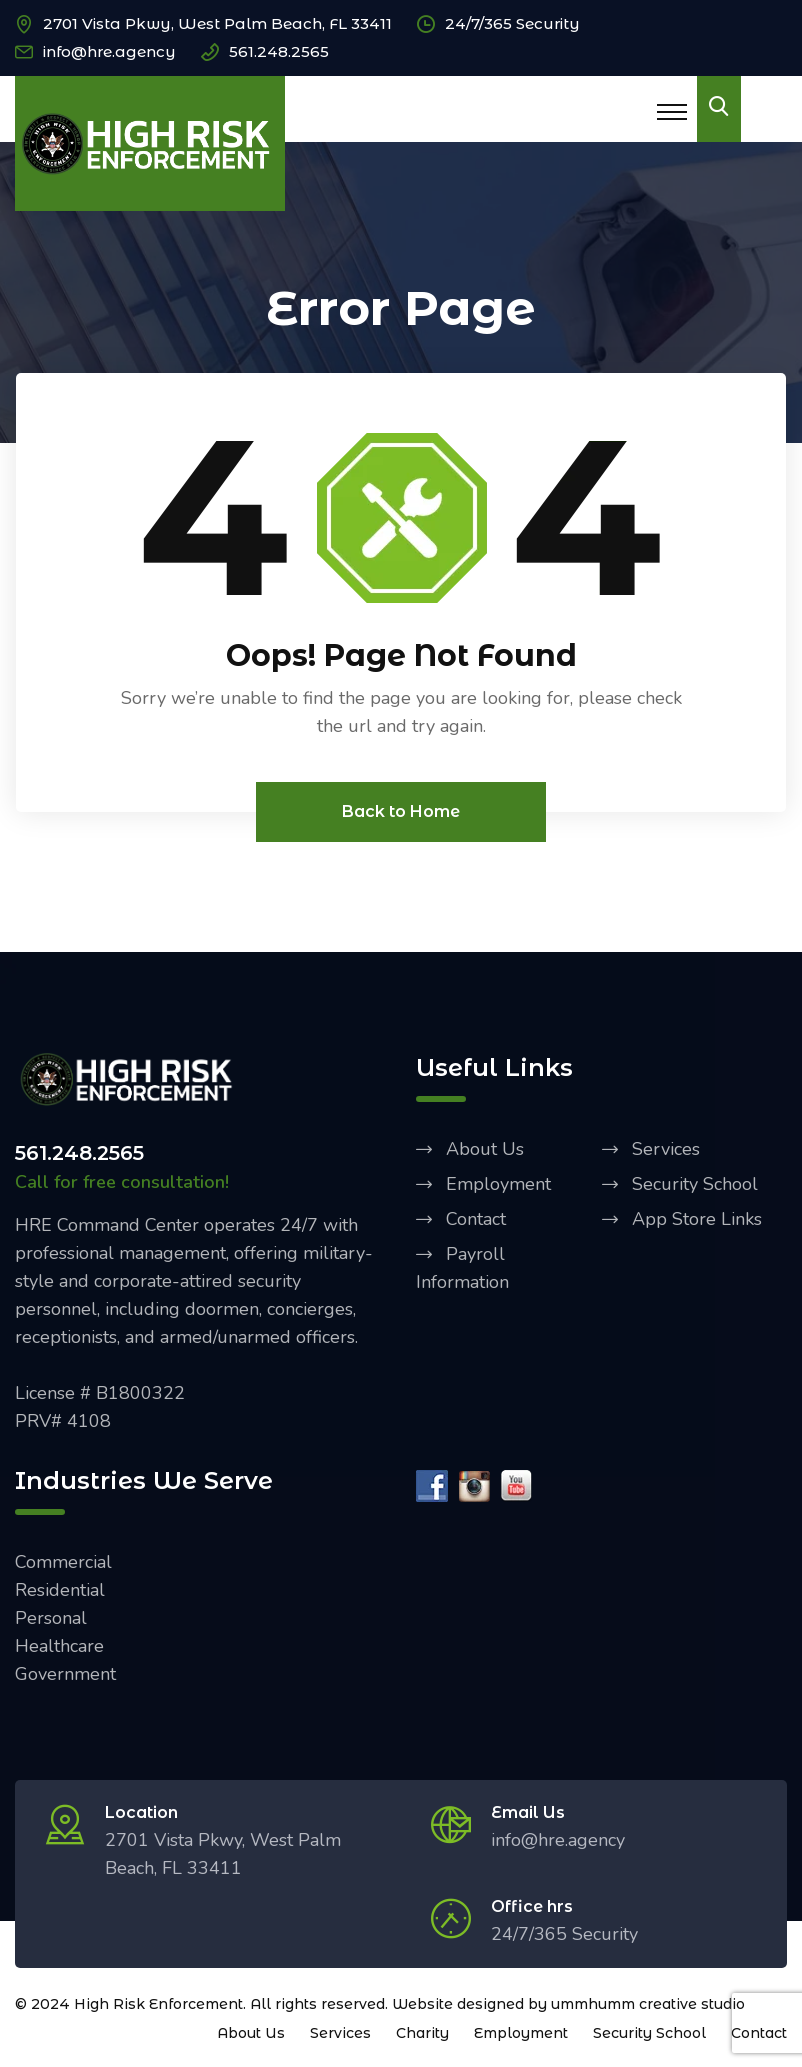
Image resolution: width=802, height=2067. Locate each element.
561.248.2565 (279, 51)
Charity (422, 2033)
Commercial (63, 1562)
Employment (498, 1184)
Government (65, 1674)
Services (666, 1149)
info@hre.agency (109, 51)
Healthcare (59, 1646)
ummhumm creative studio (648, 2004)
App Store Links (697, 1219)
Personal (51, 1618)
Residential (60, 1590)
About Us (485, 1149)
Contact (476, 1219)
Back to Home (401, 811)
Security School (695, 1184)
